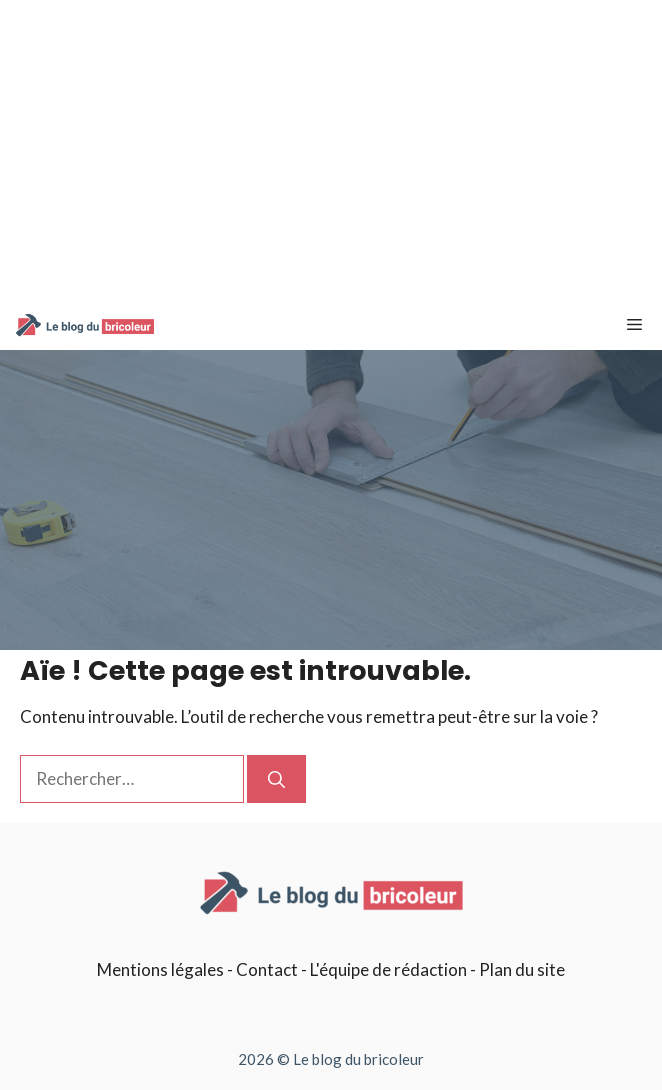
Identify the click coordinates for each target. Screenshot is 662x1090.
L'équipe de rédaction (388, 969)
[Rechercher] (276, 779)
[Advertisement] (331, 150)
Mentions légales (160, 969)
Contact (267, 969)
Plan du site (522, 969)
